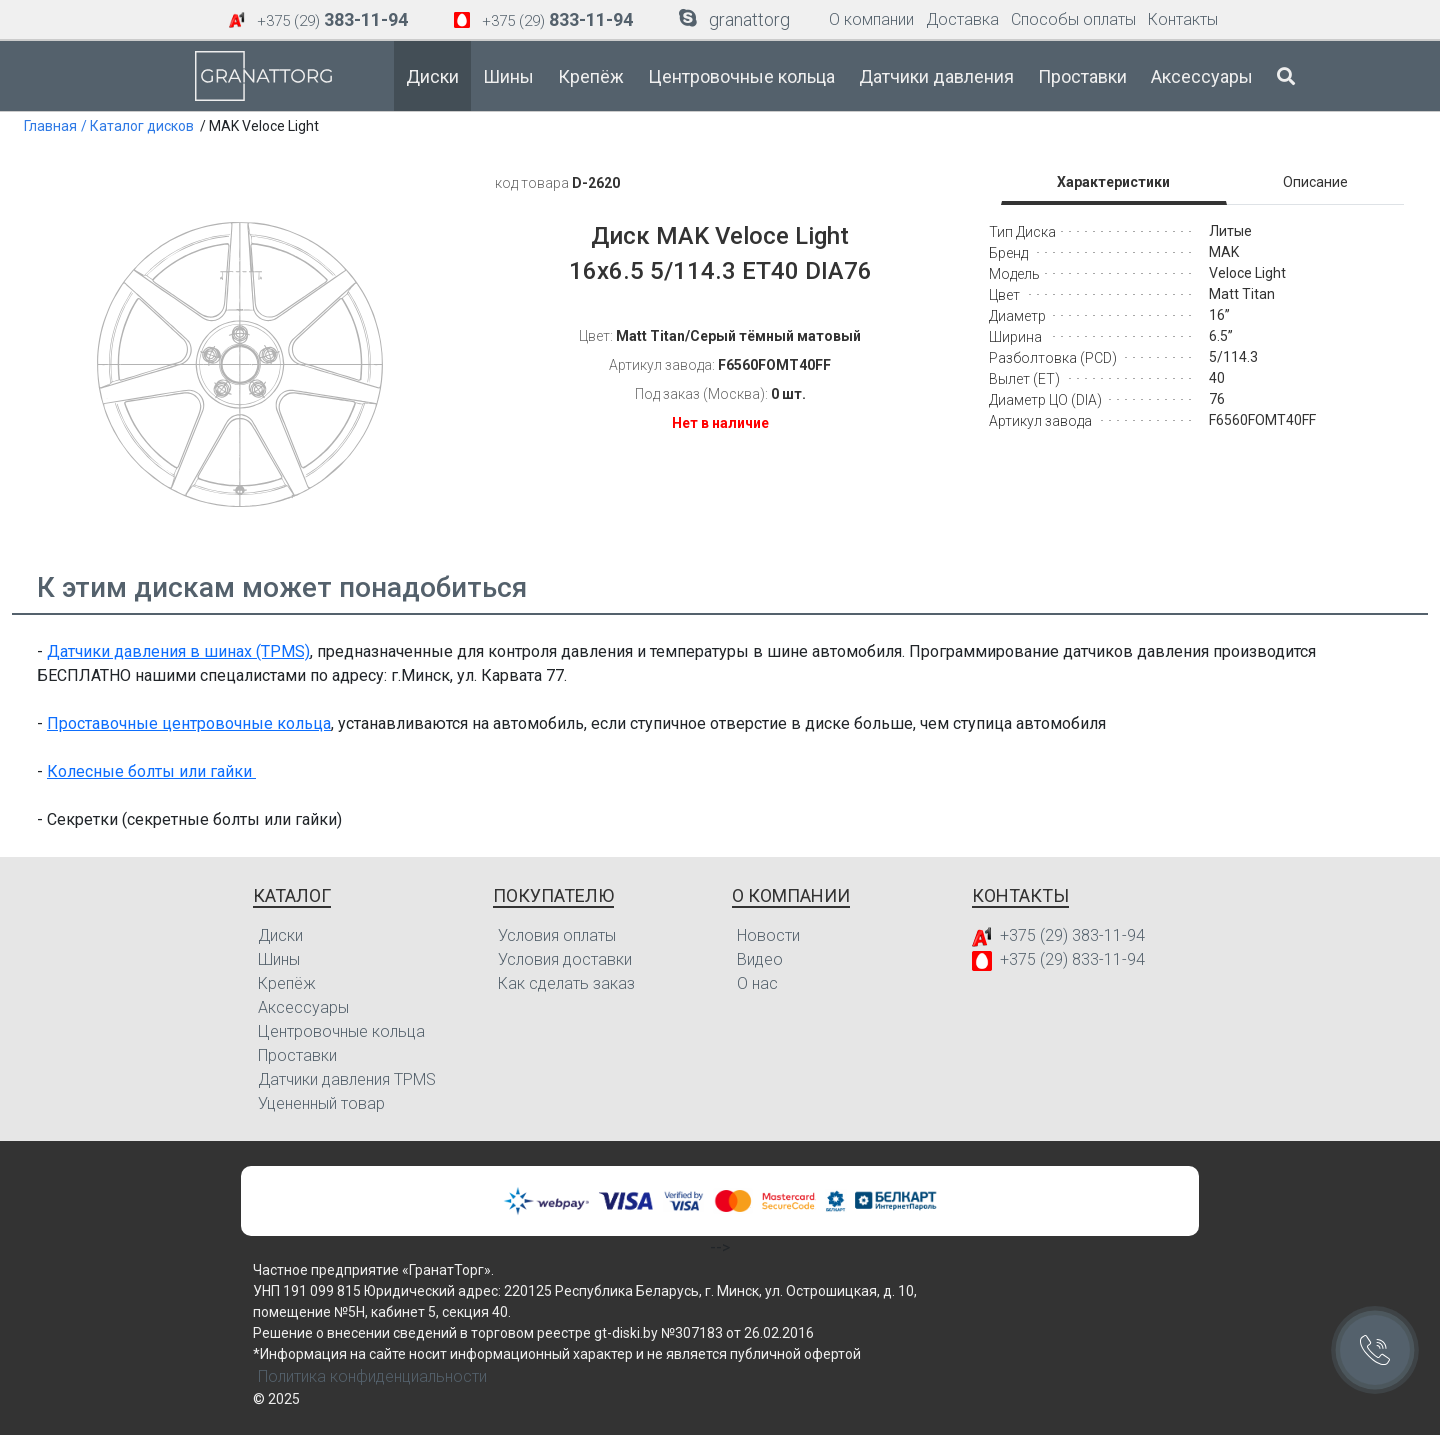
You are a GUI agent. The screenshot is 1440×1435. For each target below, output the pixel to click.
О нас (757, 983)
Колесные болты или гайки (151, 771)
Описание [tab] (1315, 182)
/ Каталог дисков (137, 126)
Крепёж (591, 76)
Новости (768, 935)
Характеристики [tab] (1113, 182)
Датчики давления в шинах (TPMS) (178, 651)
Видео (760, 959)
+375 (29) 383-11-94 (1072, 935)
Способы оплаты (1073, 19)
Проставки (1082, 76)
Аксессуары (1202, 76)
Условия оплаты (557, 935)
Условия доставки (565, 959)
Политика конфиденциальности (372, 1376)
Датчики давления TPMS (347, 1079)
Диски (432, 76)
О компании (871, 19)
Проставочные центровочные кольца (189, 723)
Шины (508, 76)
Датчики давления (936, 76)
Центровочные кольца (741, 76)
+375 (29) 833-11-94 (1072, 959)
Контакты (1183, 19)
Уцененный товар (321, 1103)
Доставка (962, 19)
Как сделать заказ (566, 983)
